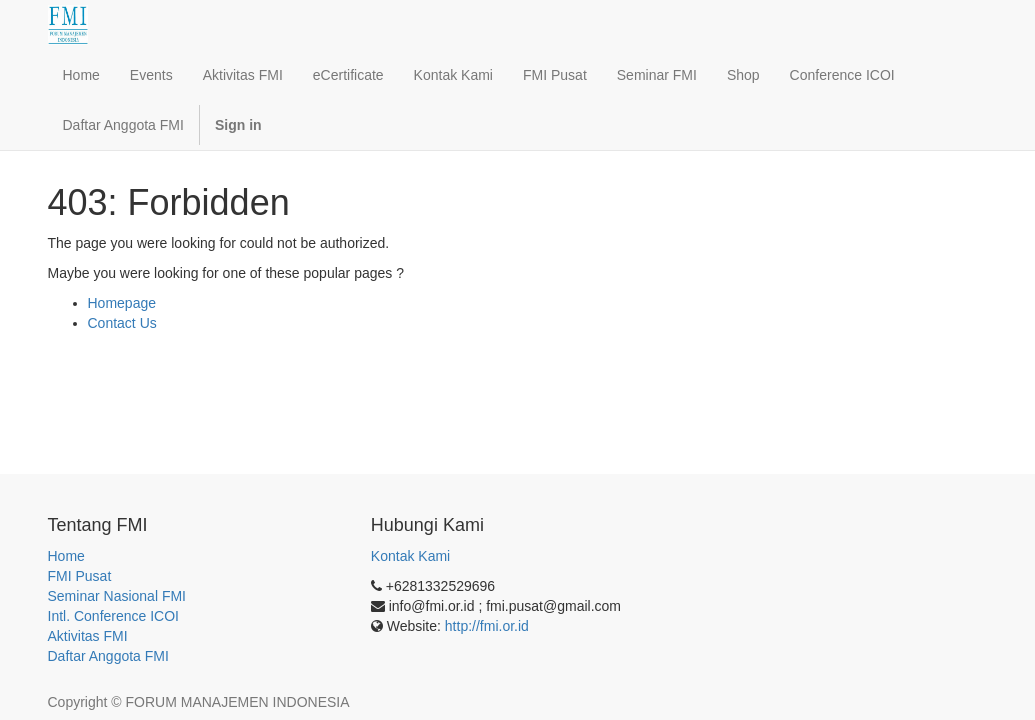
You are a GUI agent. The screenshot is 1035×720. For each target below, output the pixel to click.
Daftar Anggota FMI (108, 656)
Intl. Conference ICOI (114, 616)
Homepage (122, 303)
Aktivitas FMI (88, 636)
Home (66, 556)
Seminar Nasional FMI (117, 596)
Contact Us (122, 323)
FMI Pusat (80, 576)
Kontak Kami (410, 556)
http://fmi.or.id (487, 626)
